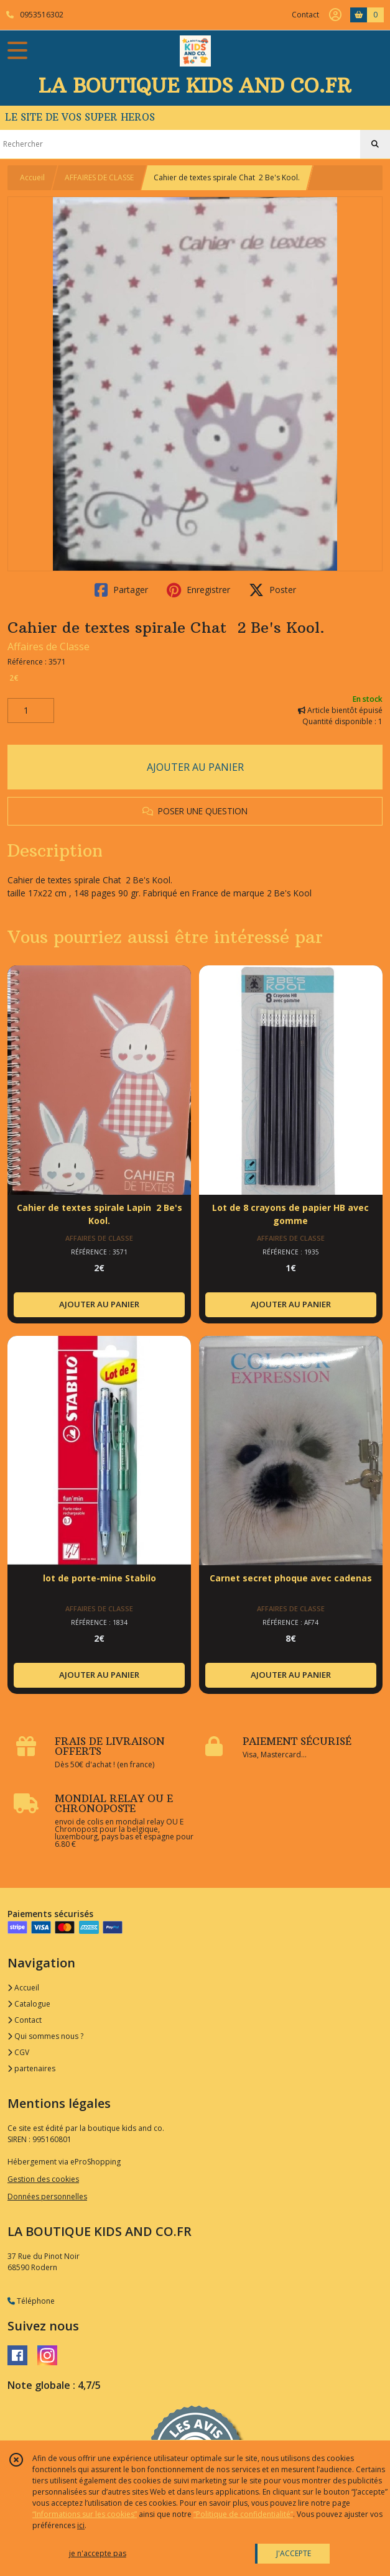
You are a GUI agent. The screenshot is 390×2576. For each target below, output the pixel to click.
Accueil (32, 177)
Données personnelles (47, 2196)
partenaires (31, 2068)
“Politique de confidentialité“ (243, 2514)
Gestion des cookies (43, 2179)
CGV (18, 2052)
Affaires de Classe (48, 646)
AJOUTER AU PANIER (195, 767)
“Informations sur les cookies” (84, 2514)
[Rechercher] (375, 144)
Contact (305, 14)
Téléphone (31, 2301)
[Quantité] (30, 710)
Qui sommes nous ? (45, 2036)
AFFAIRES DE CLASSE (99, 177)
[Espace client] (335, 15)
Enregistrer (198, 589)
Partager (121, 589)
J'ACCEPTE (293, 2553)
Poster (272, 589)
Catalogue (28, 2004)
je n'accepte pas (97, 2553)
